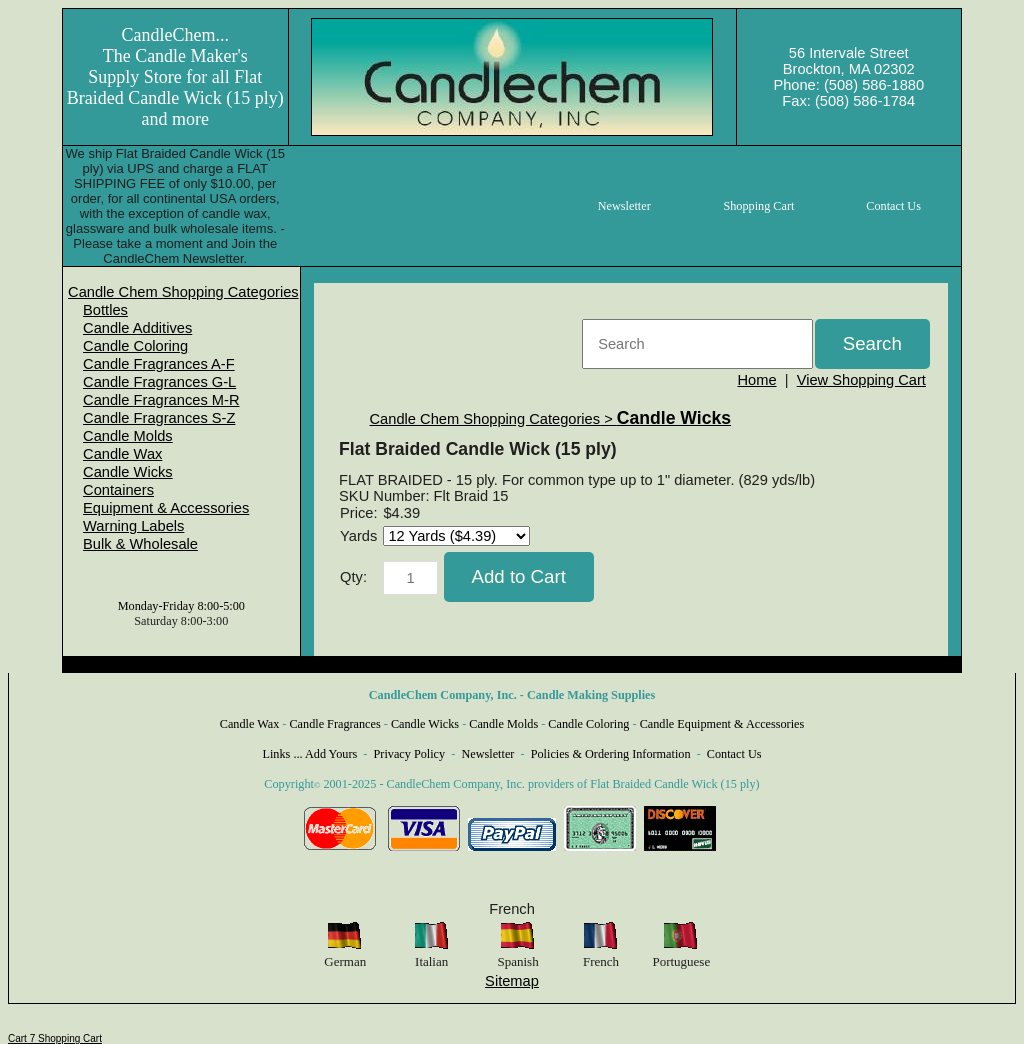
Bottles (105, 310)
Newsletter (487, 754)
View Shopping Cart (861, 380)
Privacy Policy (410, 754)
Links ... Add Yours (310, 754)
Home (756, 380)
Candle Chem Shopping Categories (183, 292)
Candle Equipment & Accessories (722, 724)
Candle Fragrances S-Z (159, 418)
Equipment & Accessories (166, 508)
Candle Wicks (128, 472)
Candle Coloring (135, 346)
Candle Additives (137, 328)
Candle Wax (122, 454)
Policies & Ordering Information (611, 754)
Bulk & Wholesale (140, 544)
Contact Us (734, 754)
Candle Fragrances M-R (161, 400)
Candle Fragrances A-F (159, 364)
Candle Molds (128, 436)
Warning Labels (133, 526)
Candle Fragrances (334, 724)
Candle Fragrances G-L (159, 382)
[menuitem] (183, 292)
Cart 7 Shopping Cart (55, 1038)
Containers (118, 490)
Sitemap (512, 981)
